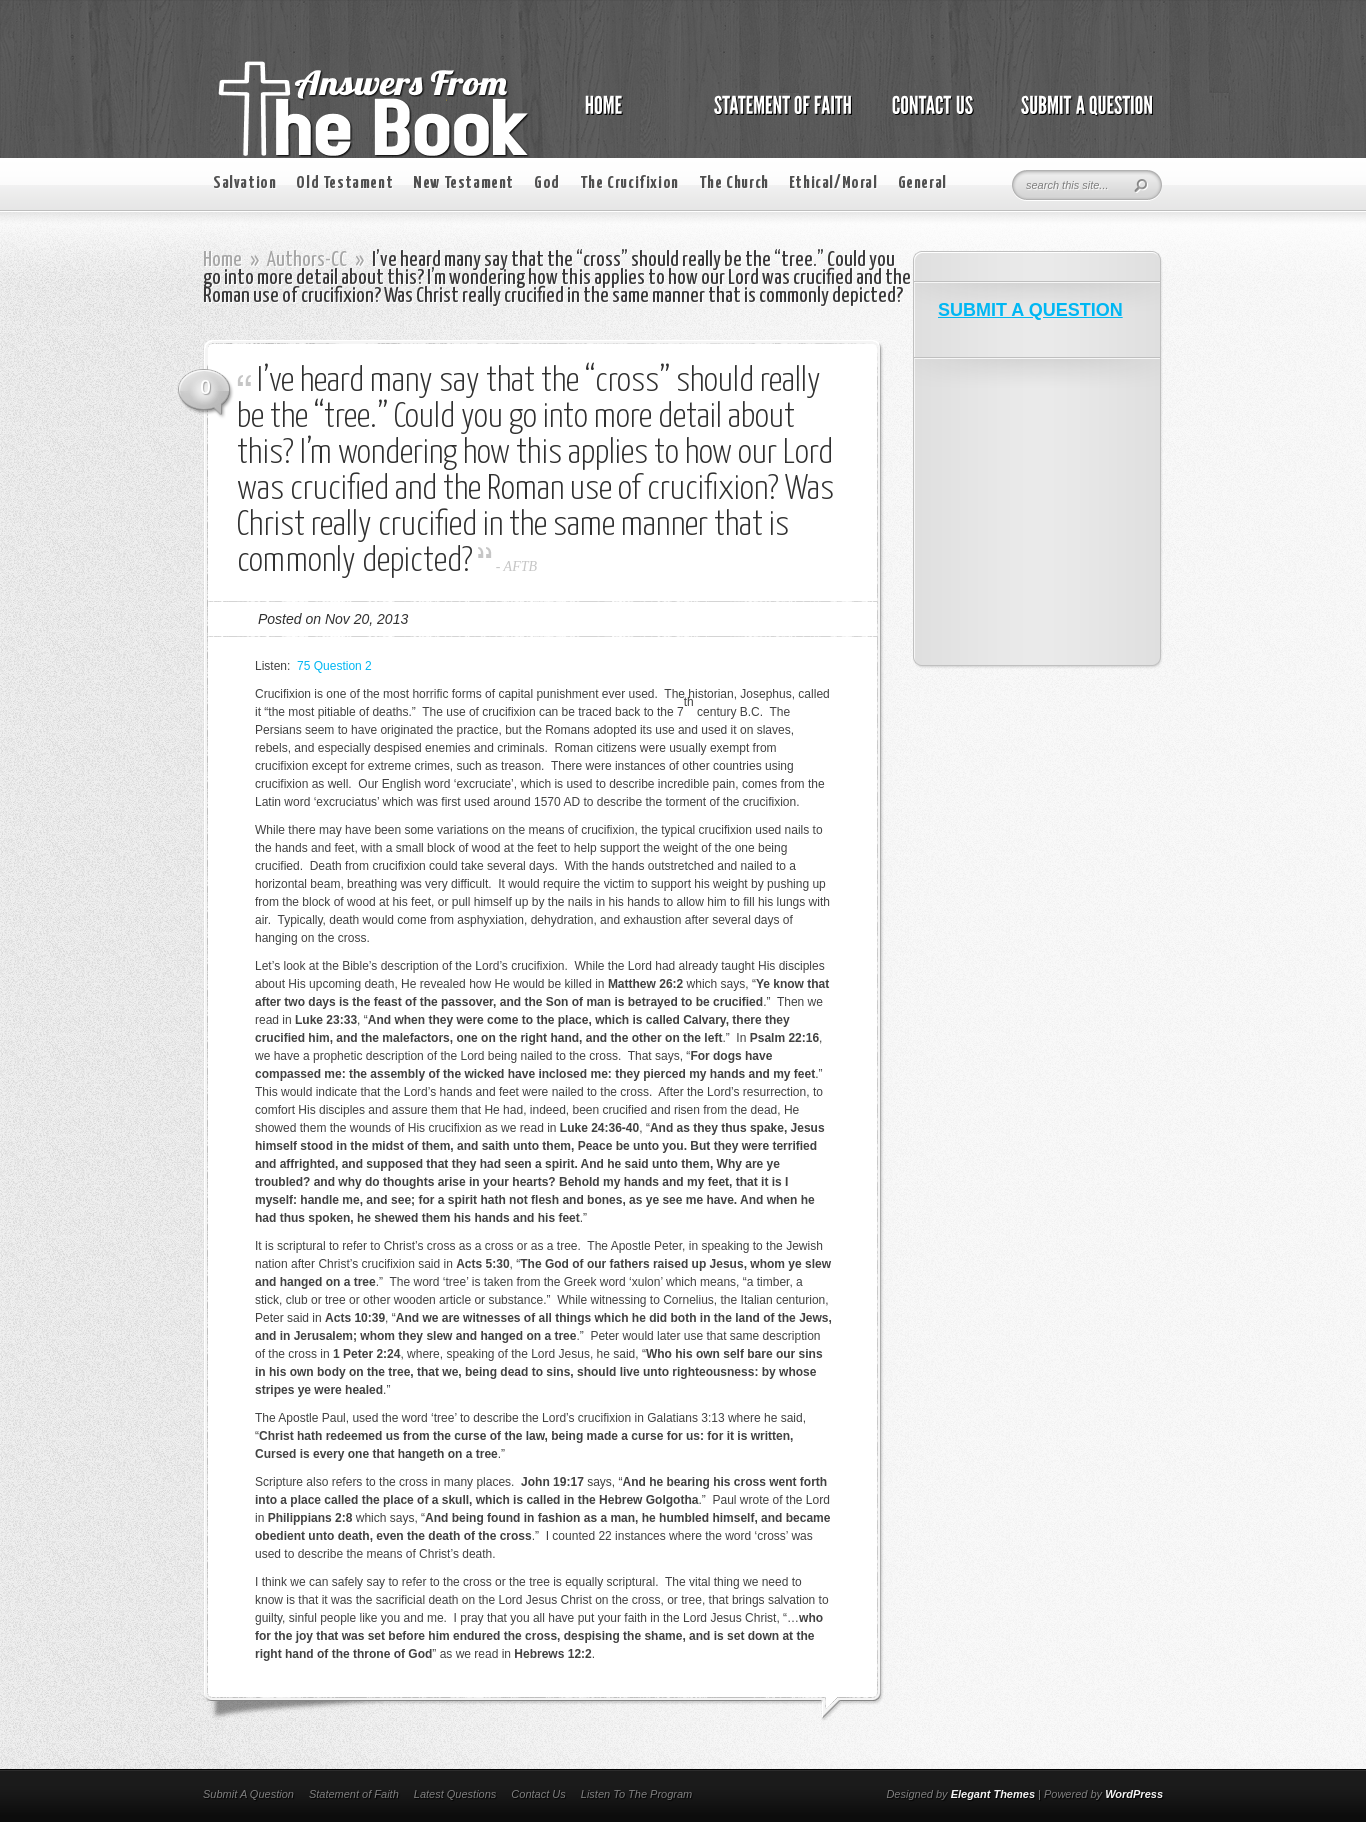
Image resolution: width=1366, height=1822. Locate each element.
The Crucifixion (629, 183)
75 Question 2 (334, 666)
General (922, 183)
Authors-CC (307, 260)
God (547, 183)
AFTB (520, 566)
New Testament (463, 183)
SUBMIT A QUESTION (1030, 310)
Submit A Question (248, 1794)
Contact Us (538, 1794)
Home (222, 260)
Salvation (244, 183)
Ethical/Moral (833, 183)
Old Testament (344, 183)
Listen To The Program (636, 1794)
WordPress (1134, 1794)
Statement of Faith (354, 1794)
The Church (734, 183)
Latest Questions (455, 1794)
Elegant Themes (993, 1794)
